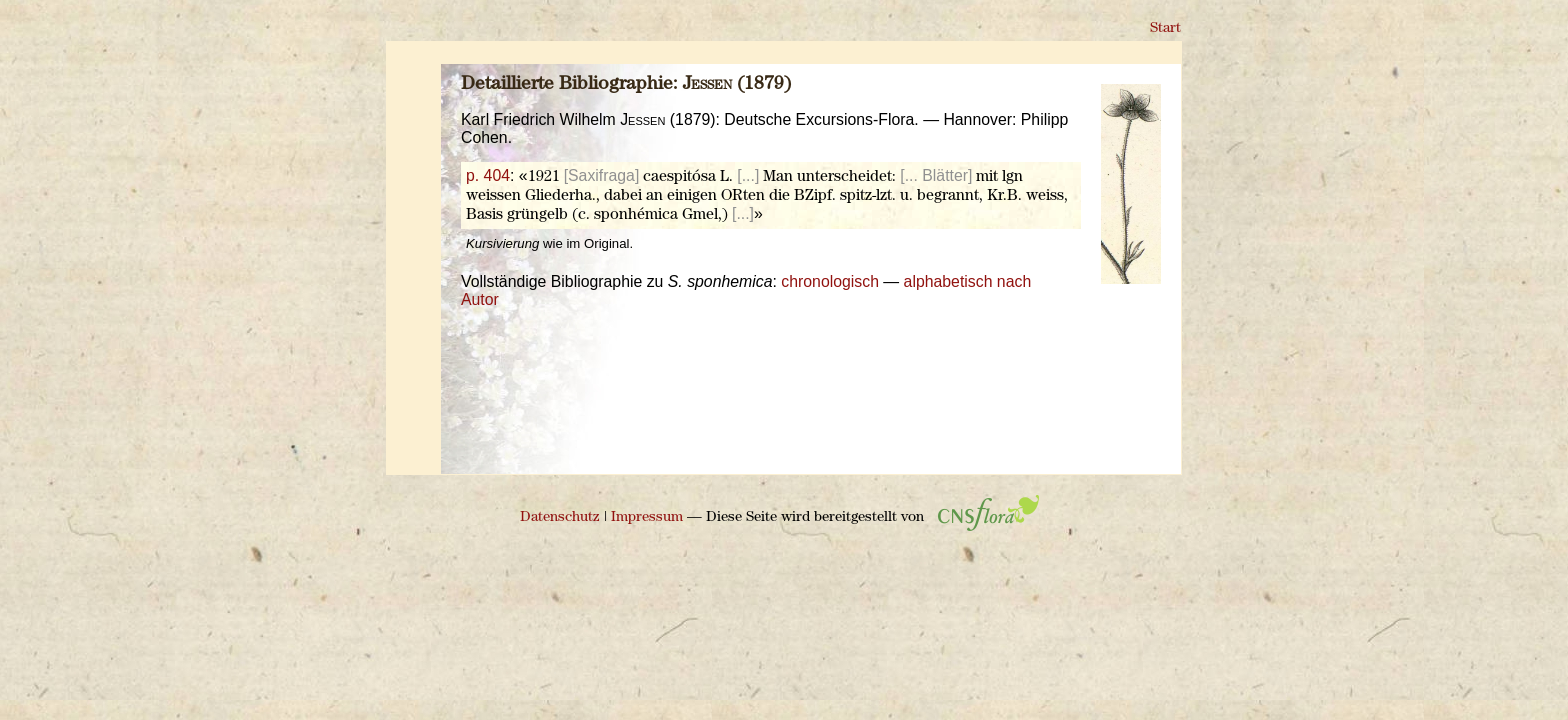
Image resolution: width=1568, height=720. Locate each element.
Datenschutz (560, 517)
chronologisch (830, 281)
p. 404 (488, 175)
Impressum (647, 517)
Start (1165, 28)
